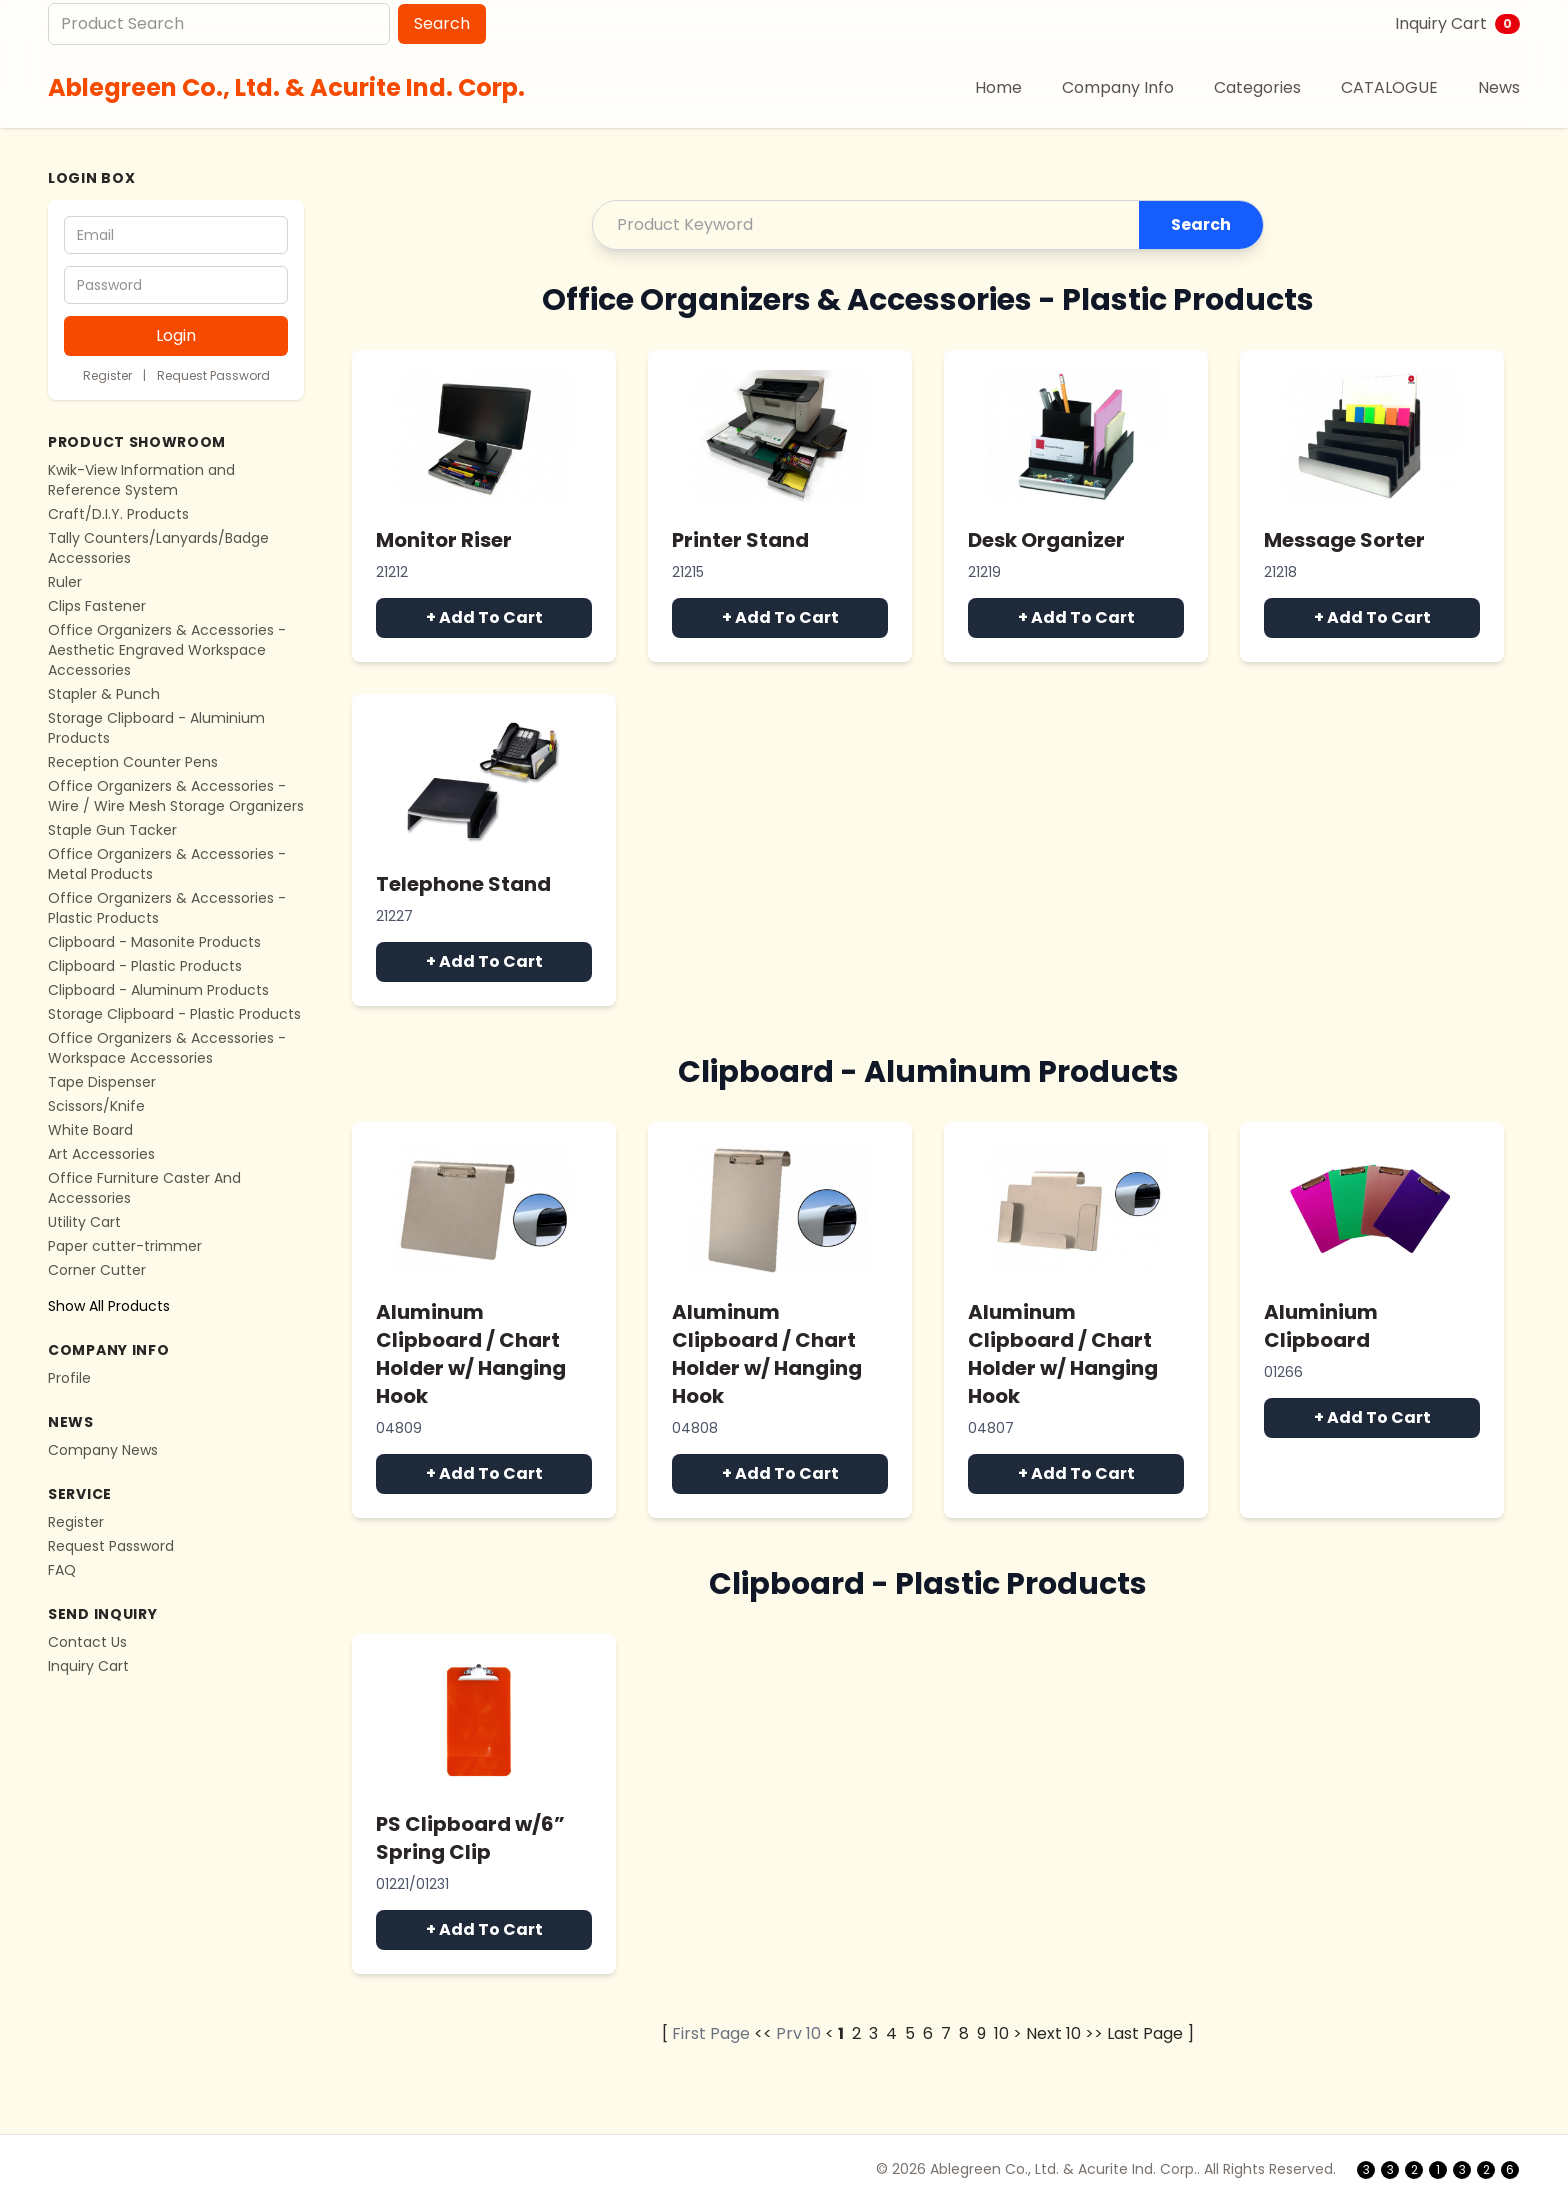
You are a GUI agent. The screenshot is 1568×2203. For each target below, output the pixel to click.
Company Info (1118, 87)
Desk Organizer (1046, 540)
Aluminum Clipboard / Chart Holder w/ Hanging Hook (471, 1354)
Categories (1257, 87)
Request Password (213, 375)
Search (442, 23)
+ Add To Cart (484, 617)
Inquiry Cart (1457, 23)
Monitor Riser (444, 540)
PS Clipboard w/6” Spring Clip (470, 1838)
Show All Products (109, 1306)
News (1499, 87)
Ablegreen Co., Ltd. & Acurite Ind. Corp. (286, 87)
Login (176, 335)
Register (107, 375)
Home (998, 87)
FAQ (62, 1570)
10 (1001, 2033)
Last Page (1145, 2033)
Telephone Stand (463, 884)
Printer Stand (740, 540)
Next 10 (1053, 2033)
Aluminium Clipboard (1321, 1326)
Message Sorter (1344, 540)
